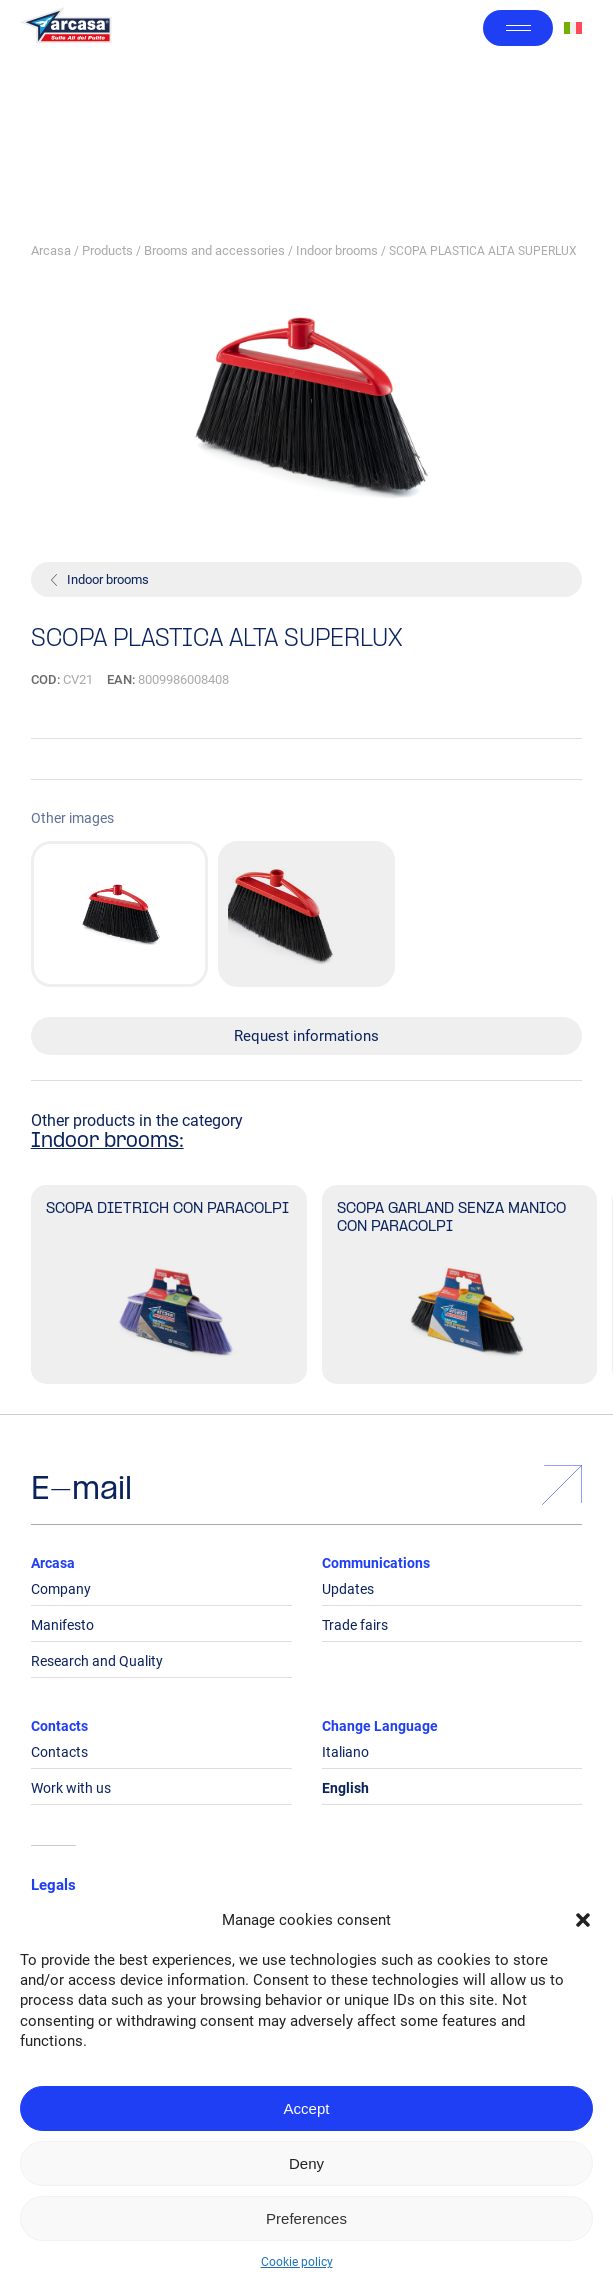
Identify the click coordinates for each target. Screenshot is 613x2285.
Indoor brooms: (107, 1142)
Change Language (380, 1726)
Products (107, 250)
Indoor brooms (337, 250)
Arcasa (51, 250)
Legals (53, 1885)
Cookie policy (297, 2262)
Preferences (306, 2218)
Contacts (59, 1726)
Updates (348, 1589)
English (345, 1788)
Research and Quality (97, 1661)
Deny (306, 2163)
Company (61, 1589)
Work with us (71, 1788)
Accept (307, 2108)
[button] (583, 1920)
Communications (376, 1563)
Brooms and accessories (214, 250)
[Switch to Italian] (573, 28)
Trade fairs (355, 1625)
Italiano (345, 1752)
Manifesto (62, 1625)
